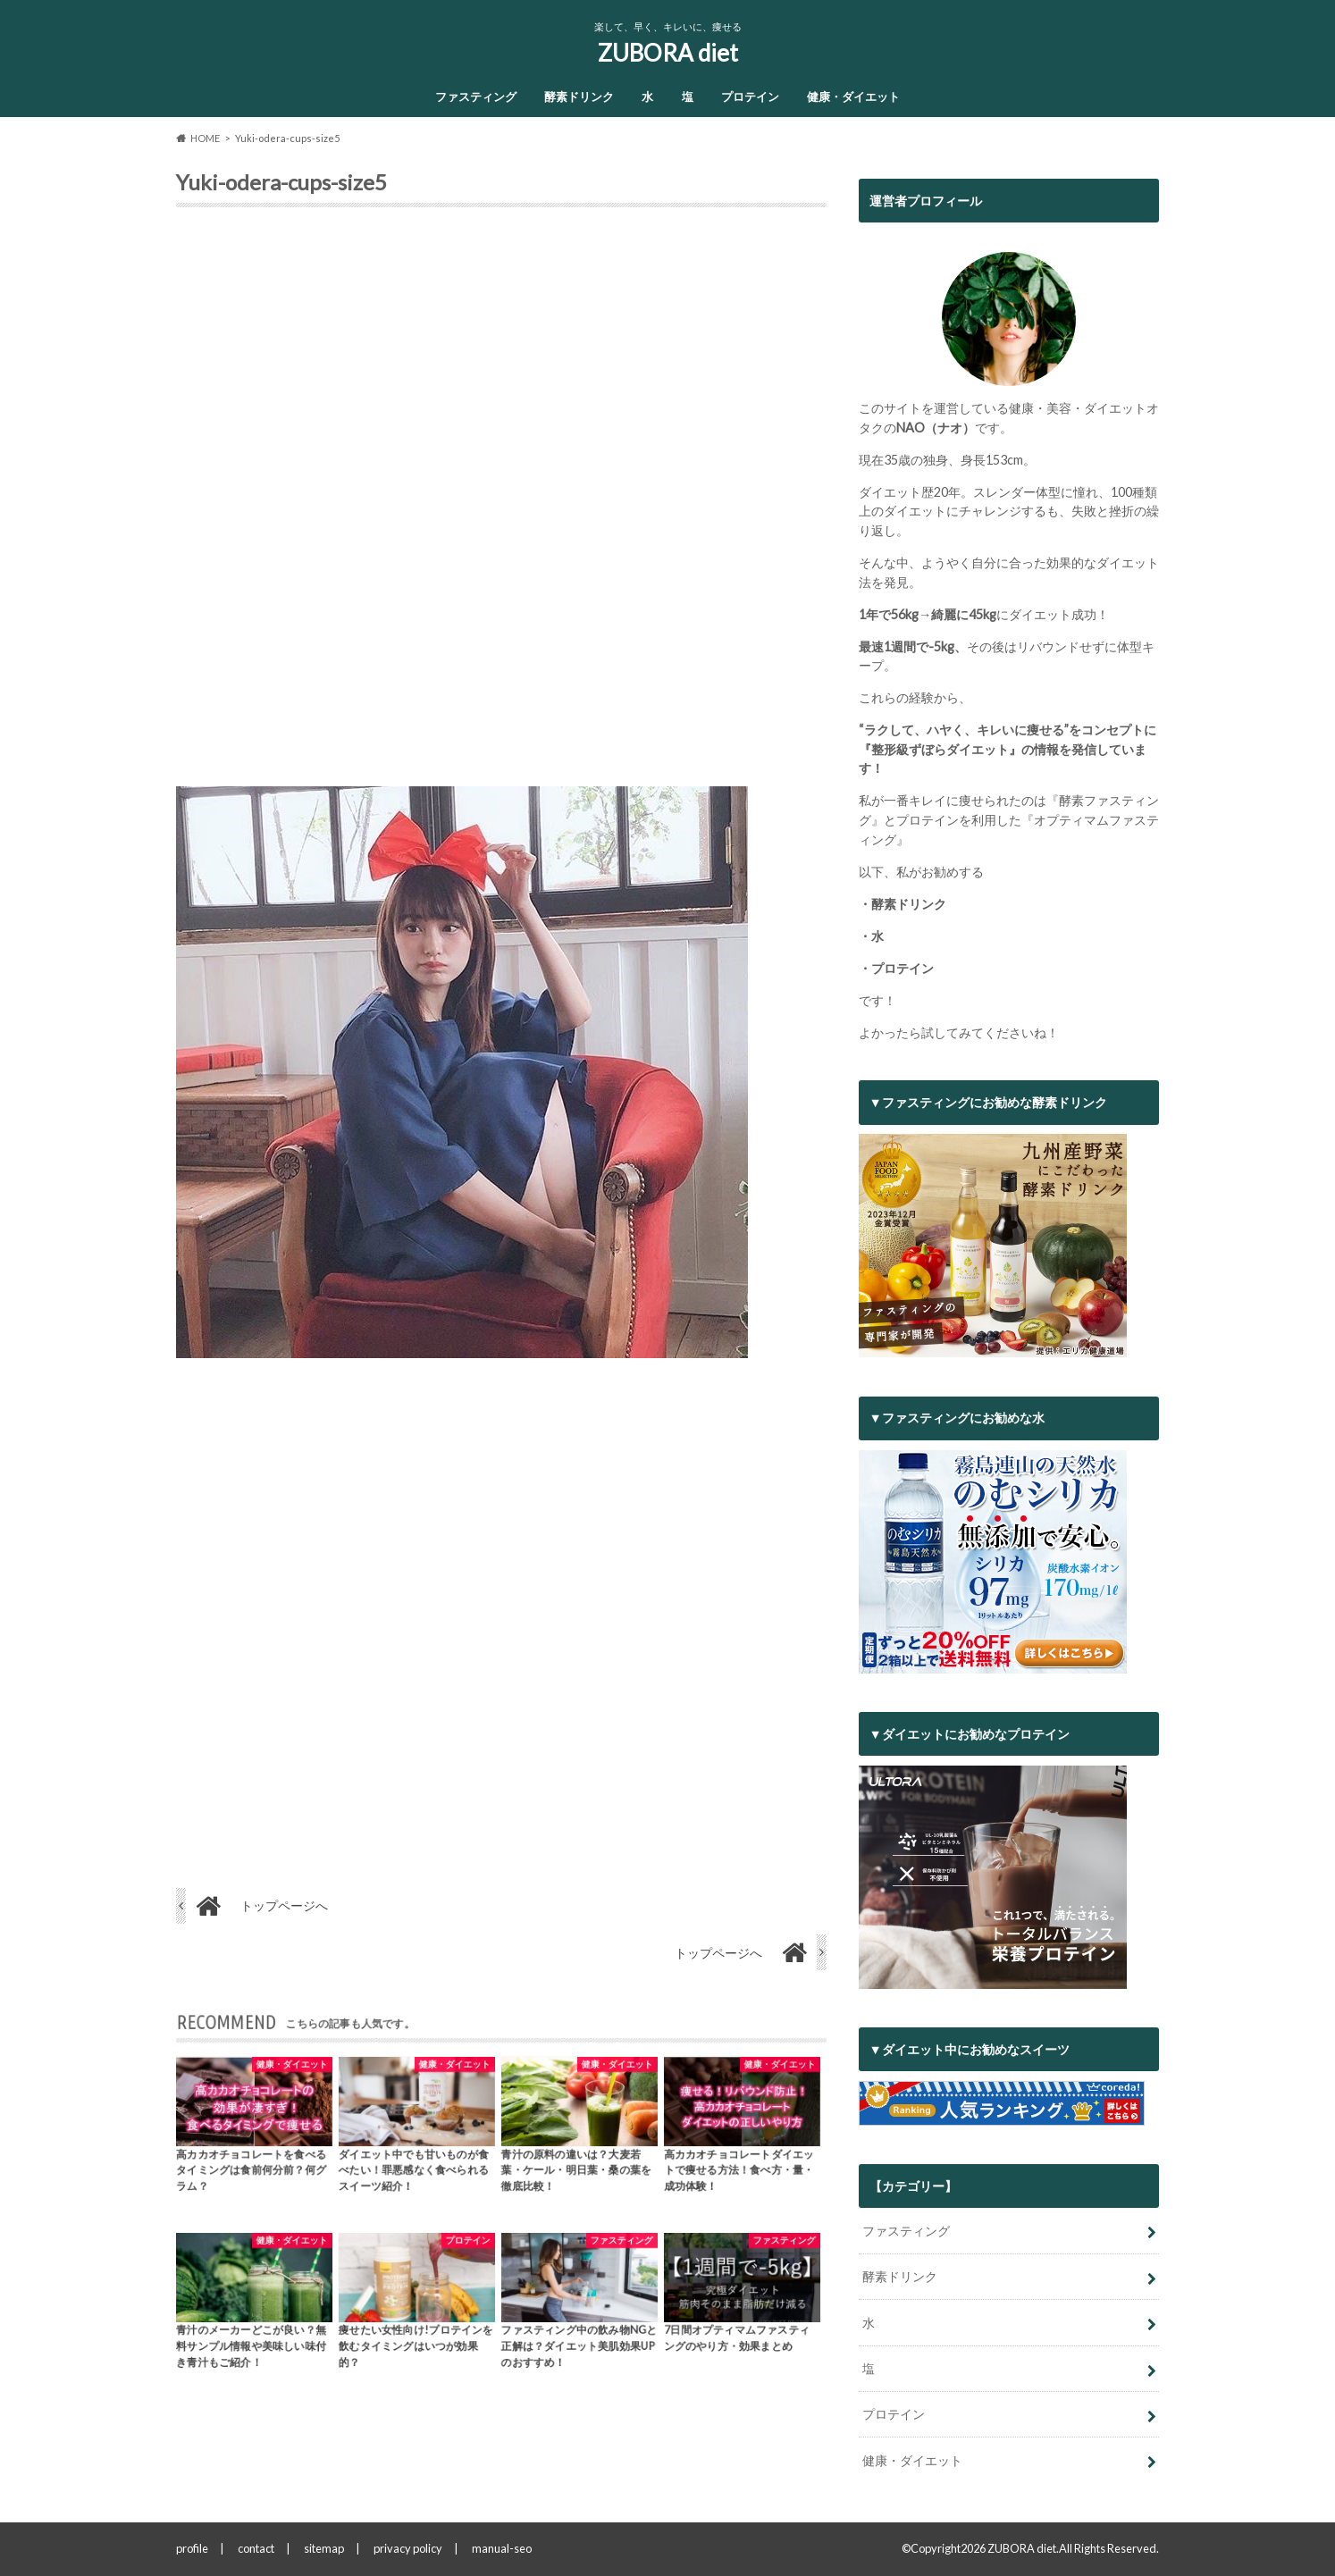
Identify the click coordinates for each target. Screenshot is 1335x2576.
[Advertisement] (501, 504)
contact (256, 2548)
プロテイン (750, 96)
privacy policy (408, 2548)
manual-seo (502, 2548)
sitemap (324, 2548)
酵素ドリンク (579, 96)
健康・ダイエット (853, 96)
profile (192, 2548)
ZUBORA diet (668, 52)
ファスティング (475, 96)
